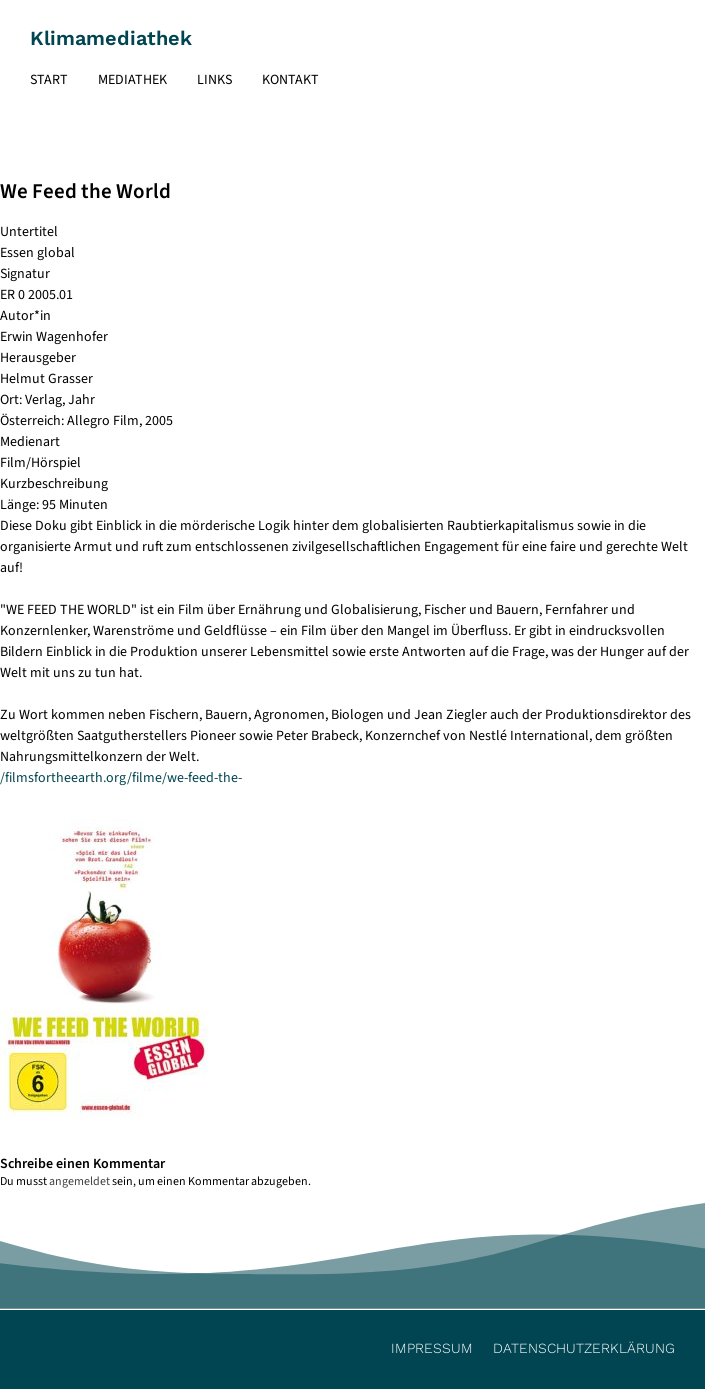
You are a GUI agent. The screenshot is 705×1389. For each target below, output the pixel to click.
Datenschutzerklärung (584, 1348)
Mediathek (132, 80)
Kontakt (290, 80)
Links (214, 80)
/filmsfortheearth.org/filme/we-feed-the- (121, 778)
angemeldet (79, 1181)
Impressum (432, 1348)
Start (49, 80)
